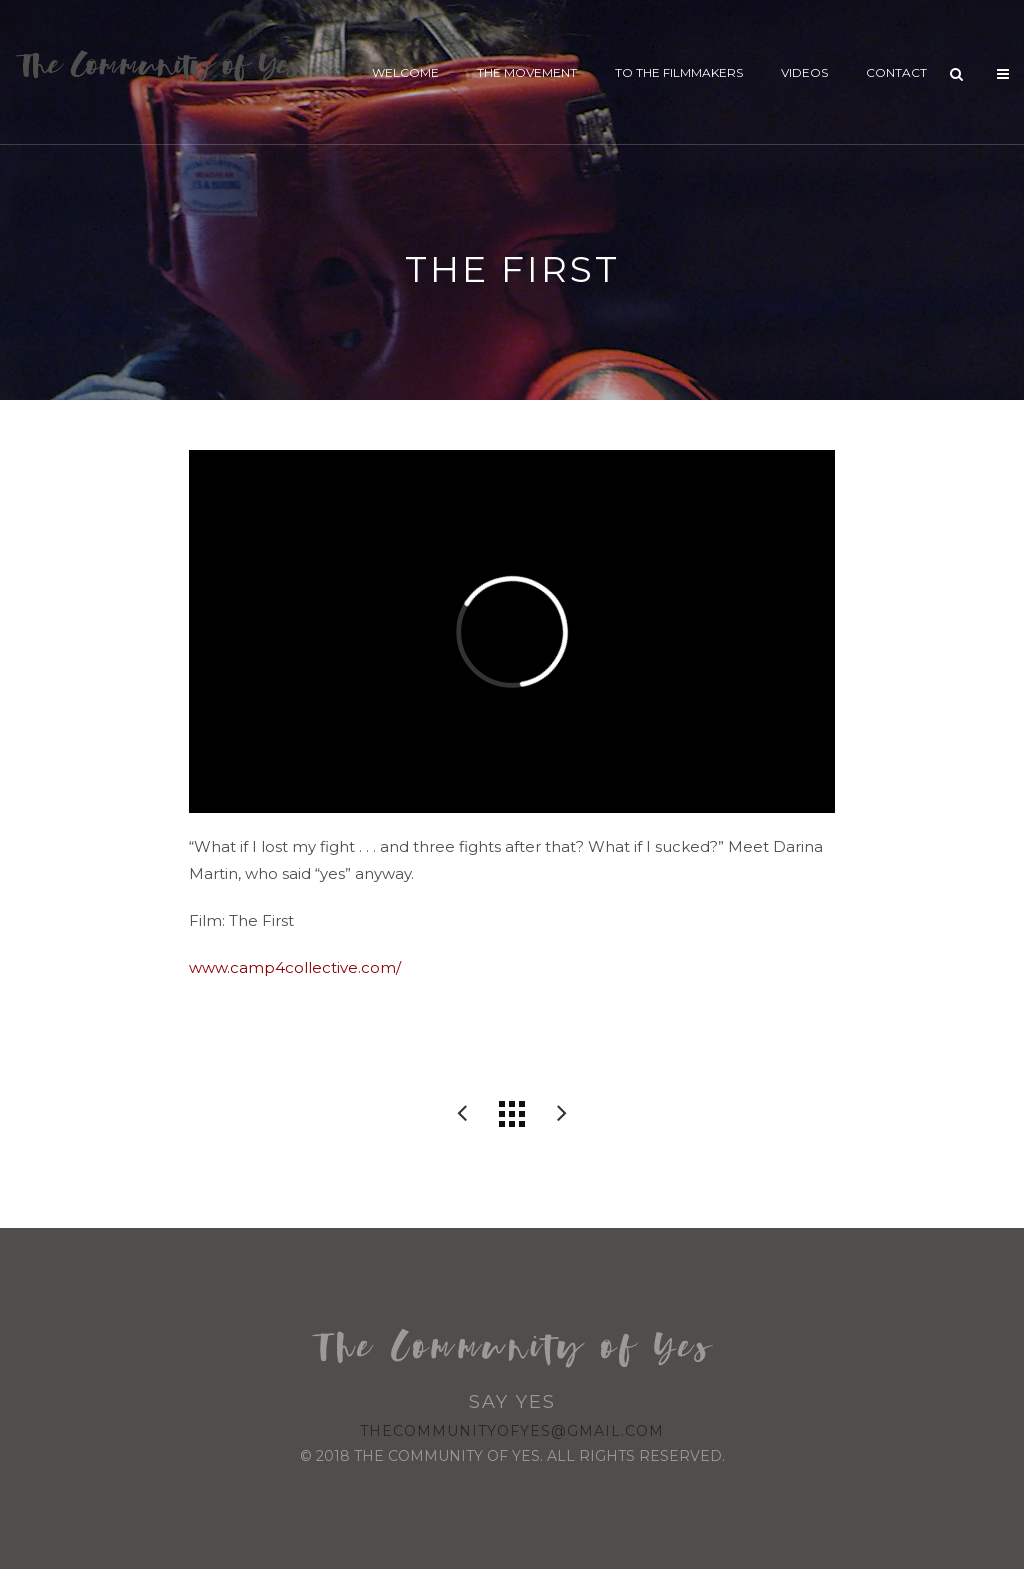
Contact (896, 72)
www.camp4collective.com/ (295, 967)
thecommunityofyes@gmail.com (512, 1431)
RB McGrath (462, 1114)
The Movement (527, 72)
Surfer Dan (562, 1114)
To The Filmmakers (679, 72)
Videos (804, 72)
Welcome (405, 72)
